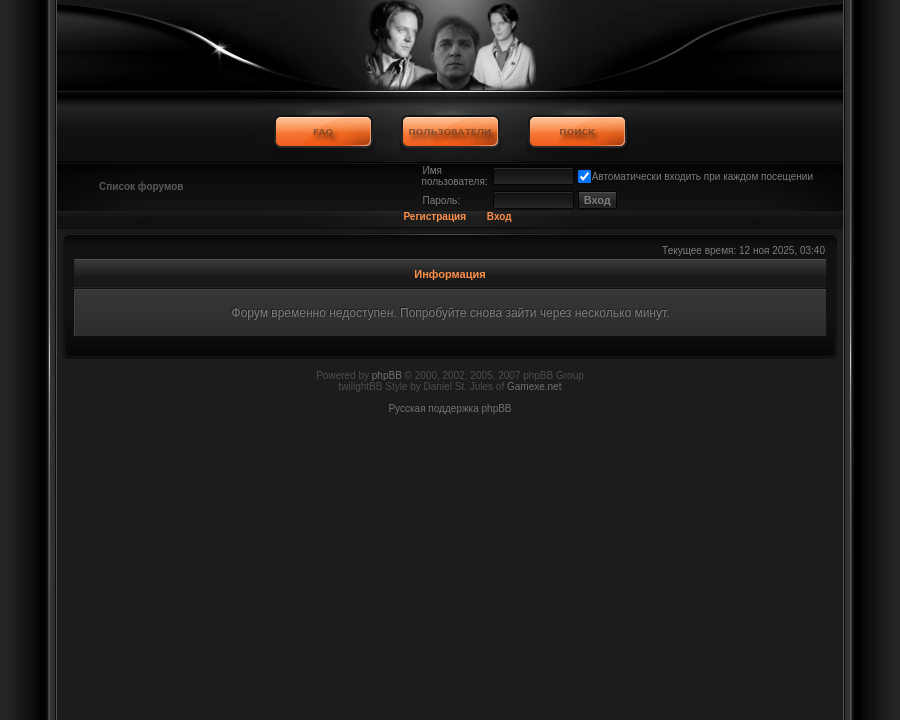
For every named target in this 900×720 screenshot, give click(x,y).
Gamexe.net (534, 386)
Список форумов (141, 186)
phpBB (387, 375)
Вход (499, 216)
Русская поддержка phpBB (449, 408)
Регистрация (434, 216)
